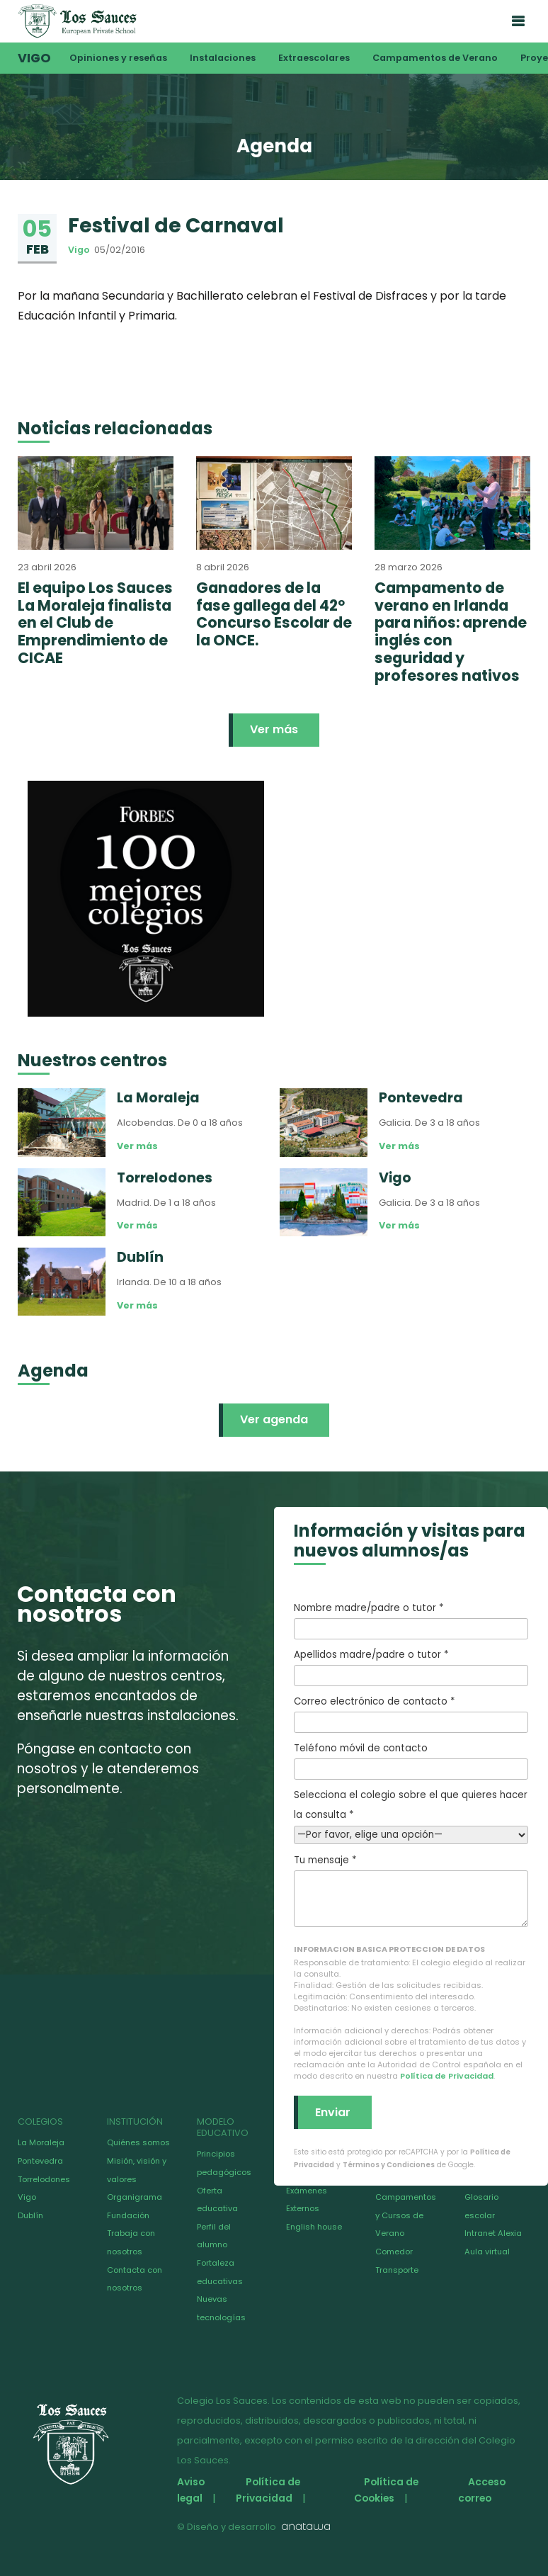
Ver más (274, 729)
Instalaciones (223, 58)
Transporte (396, 2270)
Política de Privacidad (446, 2075)
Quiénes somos (138, 2142)
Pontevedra (40, 2161)
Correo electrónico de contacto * (411, 1714)
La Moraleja (41, 2142)
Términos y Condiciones (389, 2164)
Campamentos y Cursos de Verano (405, 2215)
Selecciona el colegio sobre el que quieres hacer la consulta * (411, 1814)
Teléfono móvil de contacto (411, 1760)
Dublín (30, 2215)
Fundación (128, 2215)
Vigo (34, 58)
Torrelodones (44, 2179)
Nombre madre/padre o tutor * (411, 1620)
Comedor (394, 2251)
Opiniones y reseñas (118, 58)
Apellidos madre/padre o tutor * (411, 1667)
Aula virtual (487, 2251)
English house (314, 2226)
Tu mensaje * (411, 1890)
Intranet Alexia (493, 2233)
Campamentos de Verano (435, 58)
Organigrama (134, 2197)
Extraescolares (314, 58)
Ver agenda (274, 1419)
